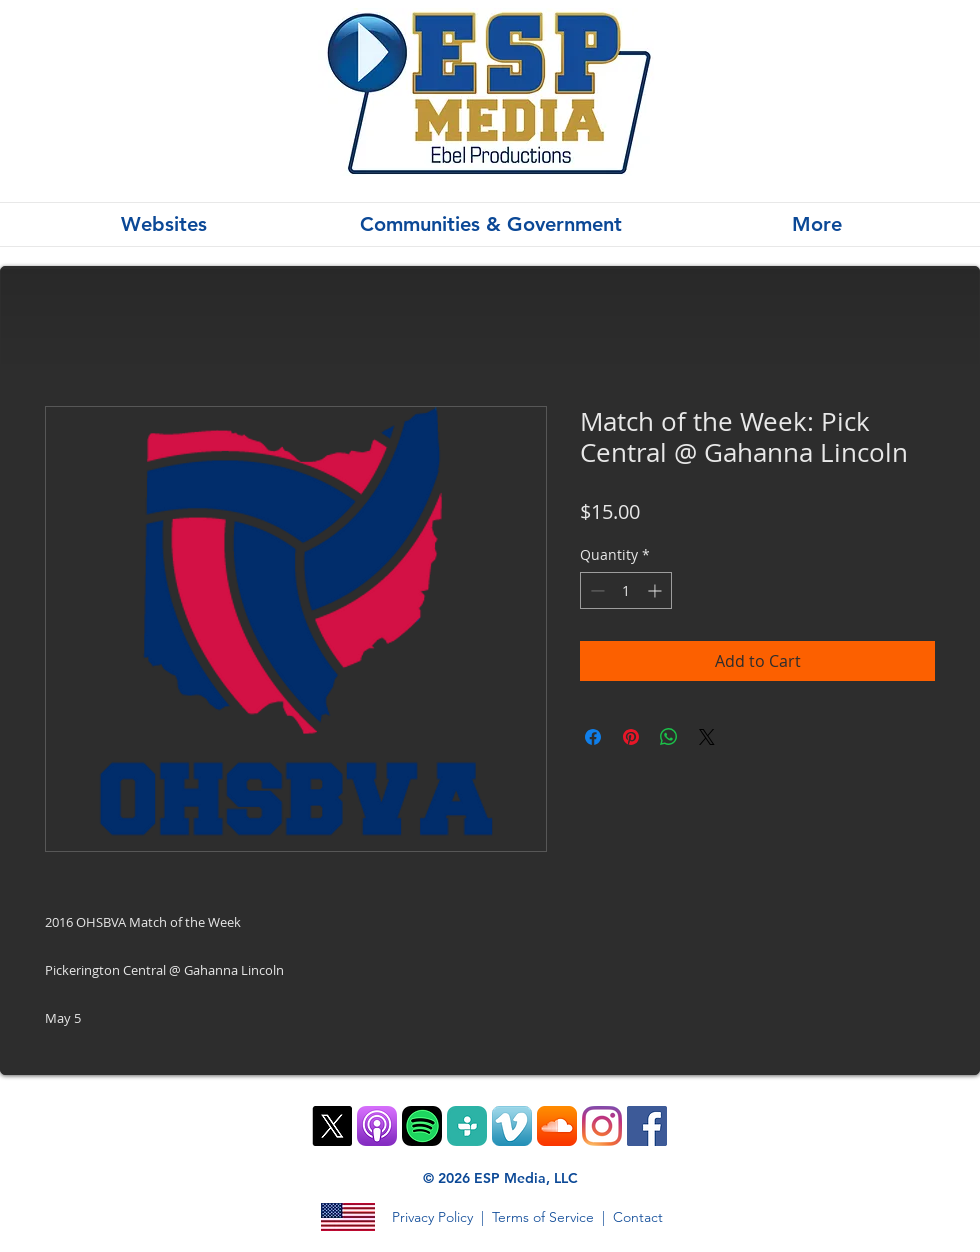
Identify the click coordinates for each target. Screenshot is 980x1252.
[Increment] (656, 590)
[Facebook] (647, 1126)
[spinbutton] (626, 590)
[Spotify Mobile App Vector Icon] (422, 1126)
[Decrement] (595, 590)
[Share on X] (707, 737)
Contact (638, 1217)
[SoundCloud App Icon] (557, 1126)
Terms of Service (543, 1217)
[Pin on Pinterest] (631, 737)
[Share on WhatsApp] (669, 737)
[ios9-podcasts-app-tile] (377, 1126)
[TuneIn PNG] (467, 1126)
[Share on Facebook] (593, 737)
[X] (332, 1126)
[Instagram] (602, 1126)
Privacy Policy (432, 1217)
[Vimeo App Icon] (512, 1126)
